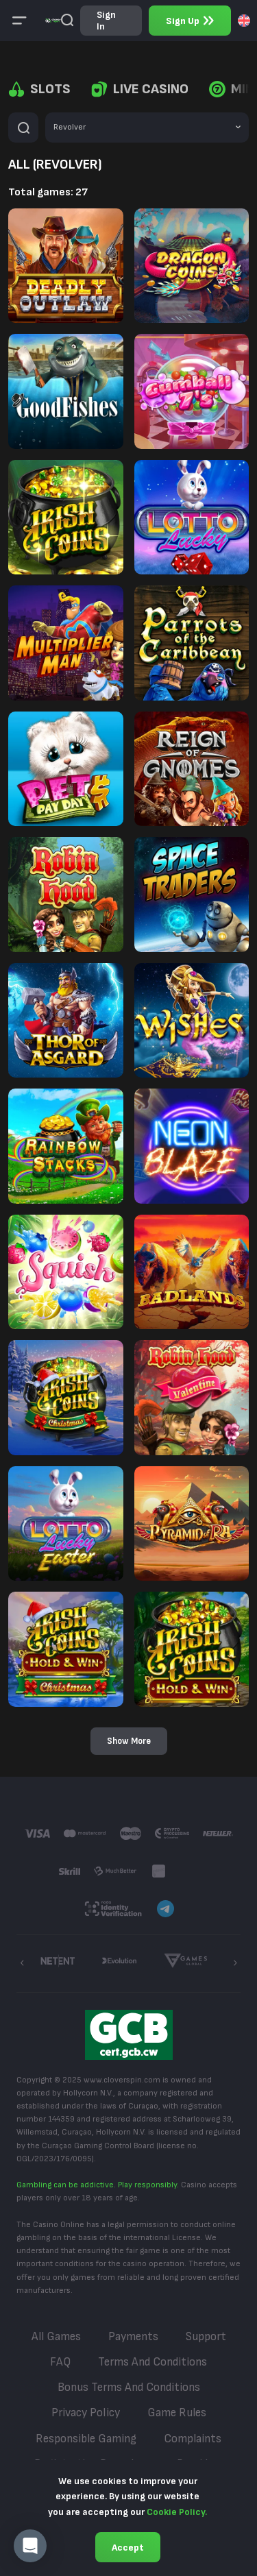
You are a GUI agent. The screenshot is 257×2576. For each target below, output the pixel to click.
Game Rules (176, 2413)
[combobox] (244, 20)
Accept (128, 2547)
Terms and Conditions (152, 2362)
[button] (30, 2545)
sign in (106, 20)
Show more (129, 1741)
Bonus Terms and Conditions (129, 2387)
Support (206, 2337)
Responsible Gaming (86, 2439)
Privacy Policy (85, 2413)
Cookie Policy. (177, 2512)
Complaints (192, 2439)
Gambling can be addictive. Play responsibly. (97, 2185)
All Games (56, 2337)
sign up (190, 21)
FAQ (60, 2362)
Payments (133, 2337)
